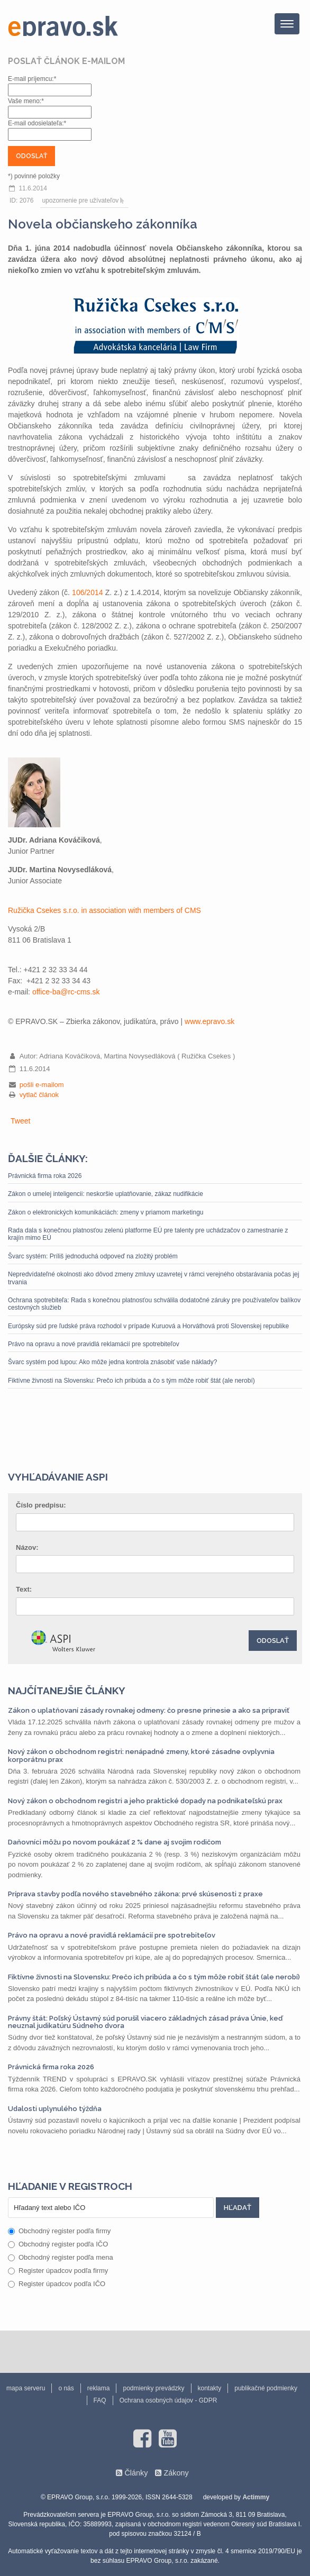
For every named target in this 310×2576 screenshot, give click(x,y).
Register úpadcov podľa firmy (58, 2270)
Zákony (175, 2473)
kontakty (210, 2388)
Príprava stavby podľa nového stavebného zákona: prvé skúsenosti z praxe (135, 1894)
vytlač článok (39, 1095)
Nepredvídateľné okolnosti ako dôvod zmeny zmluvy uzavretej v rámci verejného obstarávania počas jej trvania (153, 1278)
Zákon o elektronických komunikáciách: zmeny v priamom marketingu (105, 1212)
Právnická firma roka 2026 (44, 1176)
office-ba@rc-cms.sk (66, 992)
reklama (98, 2388)
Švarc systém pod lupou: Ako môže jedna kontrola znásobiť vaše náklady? (112, 1362)
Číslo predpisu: (41, 1505)
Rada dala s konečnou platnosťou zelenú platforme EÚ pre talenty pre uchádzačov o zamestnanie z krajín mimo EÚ (148, 1234)
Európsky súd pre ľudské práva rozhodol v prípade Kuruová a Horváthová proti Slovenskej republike (148, 1326)
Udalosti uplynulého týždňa (55, 2109)
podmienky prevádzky (153, 2388)
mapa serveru (25, 2388)
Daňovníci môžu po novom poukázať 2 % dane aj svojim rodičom (114, 1842)
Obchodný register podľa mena (60, 2257)
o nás (66, 2388)
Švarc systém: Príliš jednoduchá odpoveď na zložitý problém (93, 1256)
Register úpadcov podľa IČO (56, 2284)
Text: (24, 1589)
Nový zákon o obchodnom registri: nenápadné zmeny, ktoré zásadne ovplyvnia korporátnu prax (141, 1755)
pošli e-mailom (42, 1085)
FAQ (100, 2400)
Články (136, 2473)
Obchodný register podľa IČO (58, 2244)
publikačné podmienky (265, 2388)
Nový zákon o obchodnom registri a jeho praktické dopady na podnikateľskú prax (145, 1801)
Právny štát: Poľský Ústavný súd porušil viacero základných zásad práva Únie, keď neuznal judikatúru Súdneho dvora (145, 2022)
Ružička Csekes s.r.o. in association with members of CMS (104, 910)
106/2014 (87, 592)
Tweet (20, 1121)
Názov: (27, 1547)
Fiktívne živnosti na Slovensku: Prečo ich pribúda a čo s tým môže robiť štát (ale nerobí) (131, 1380)
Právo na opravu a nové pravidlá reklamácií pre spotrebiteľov (93, 1344)
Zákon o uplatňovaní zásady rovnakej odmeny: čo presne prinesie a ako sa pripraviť (148, 1710)
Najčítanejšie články (66, 1690)
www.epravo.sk (209, 1021)
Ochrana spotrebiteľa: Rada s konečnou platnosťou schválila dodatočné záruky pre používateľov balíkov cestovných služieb (154, 1303)
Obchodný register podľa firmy (59, 2231)
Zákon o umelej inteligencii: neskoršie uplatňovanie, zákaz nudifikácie (105, 1194)
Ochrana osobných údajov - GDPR (168, 2400)
